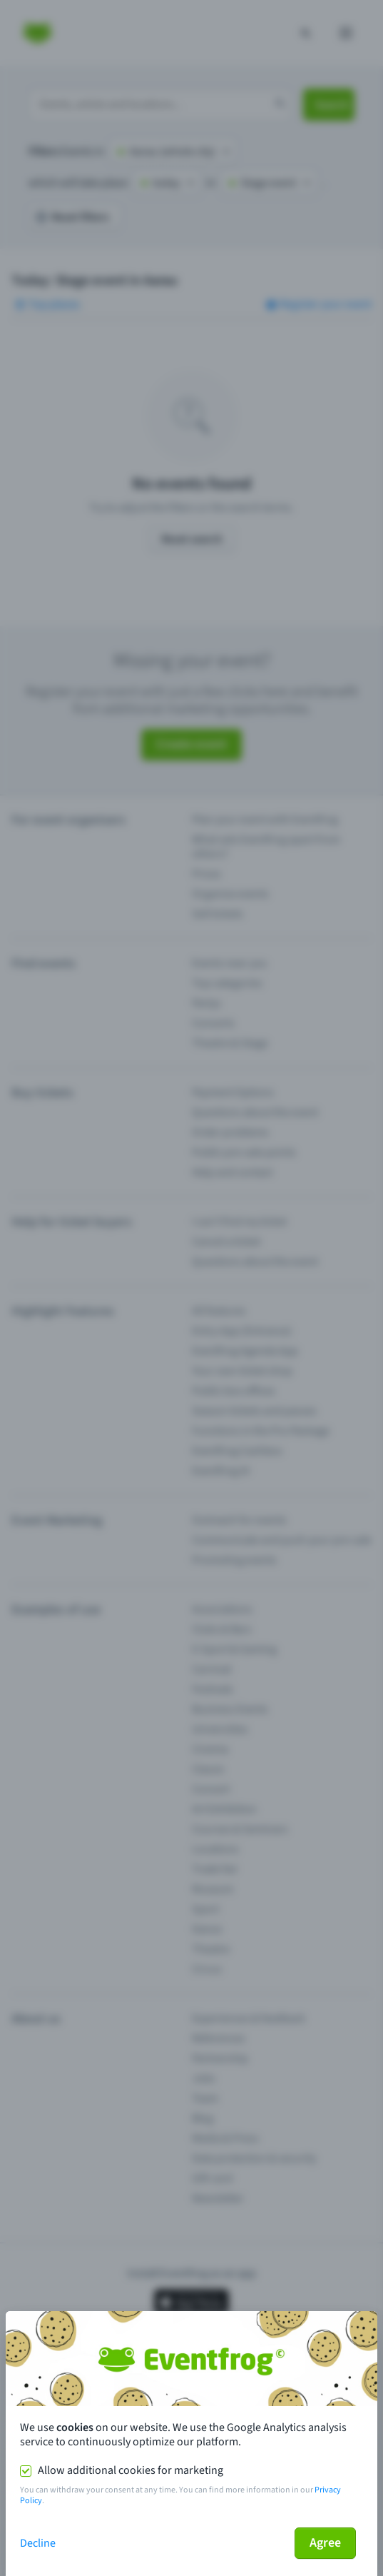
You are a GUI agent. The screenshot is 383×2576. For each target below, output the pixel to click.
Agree (325, 2543)
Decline (38, 2543)
